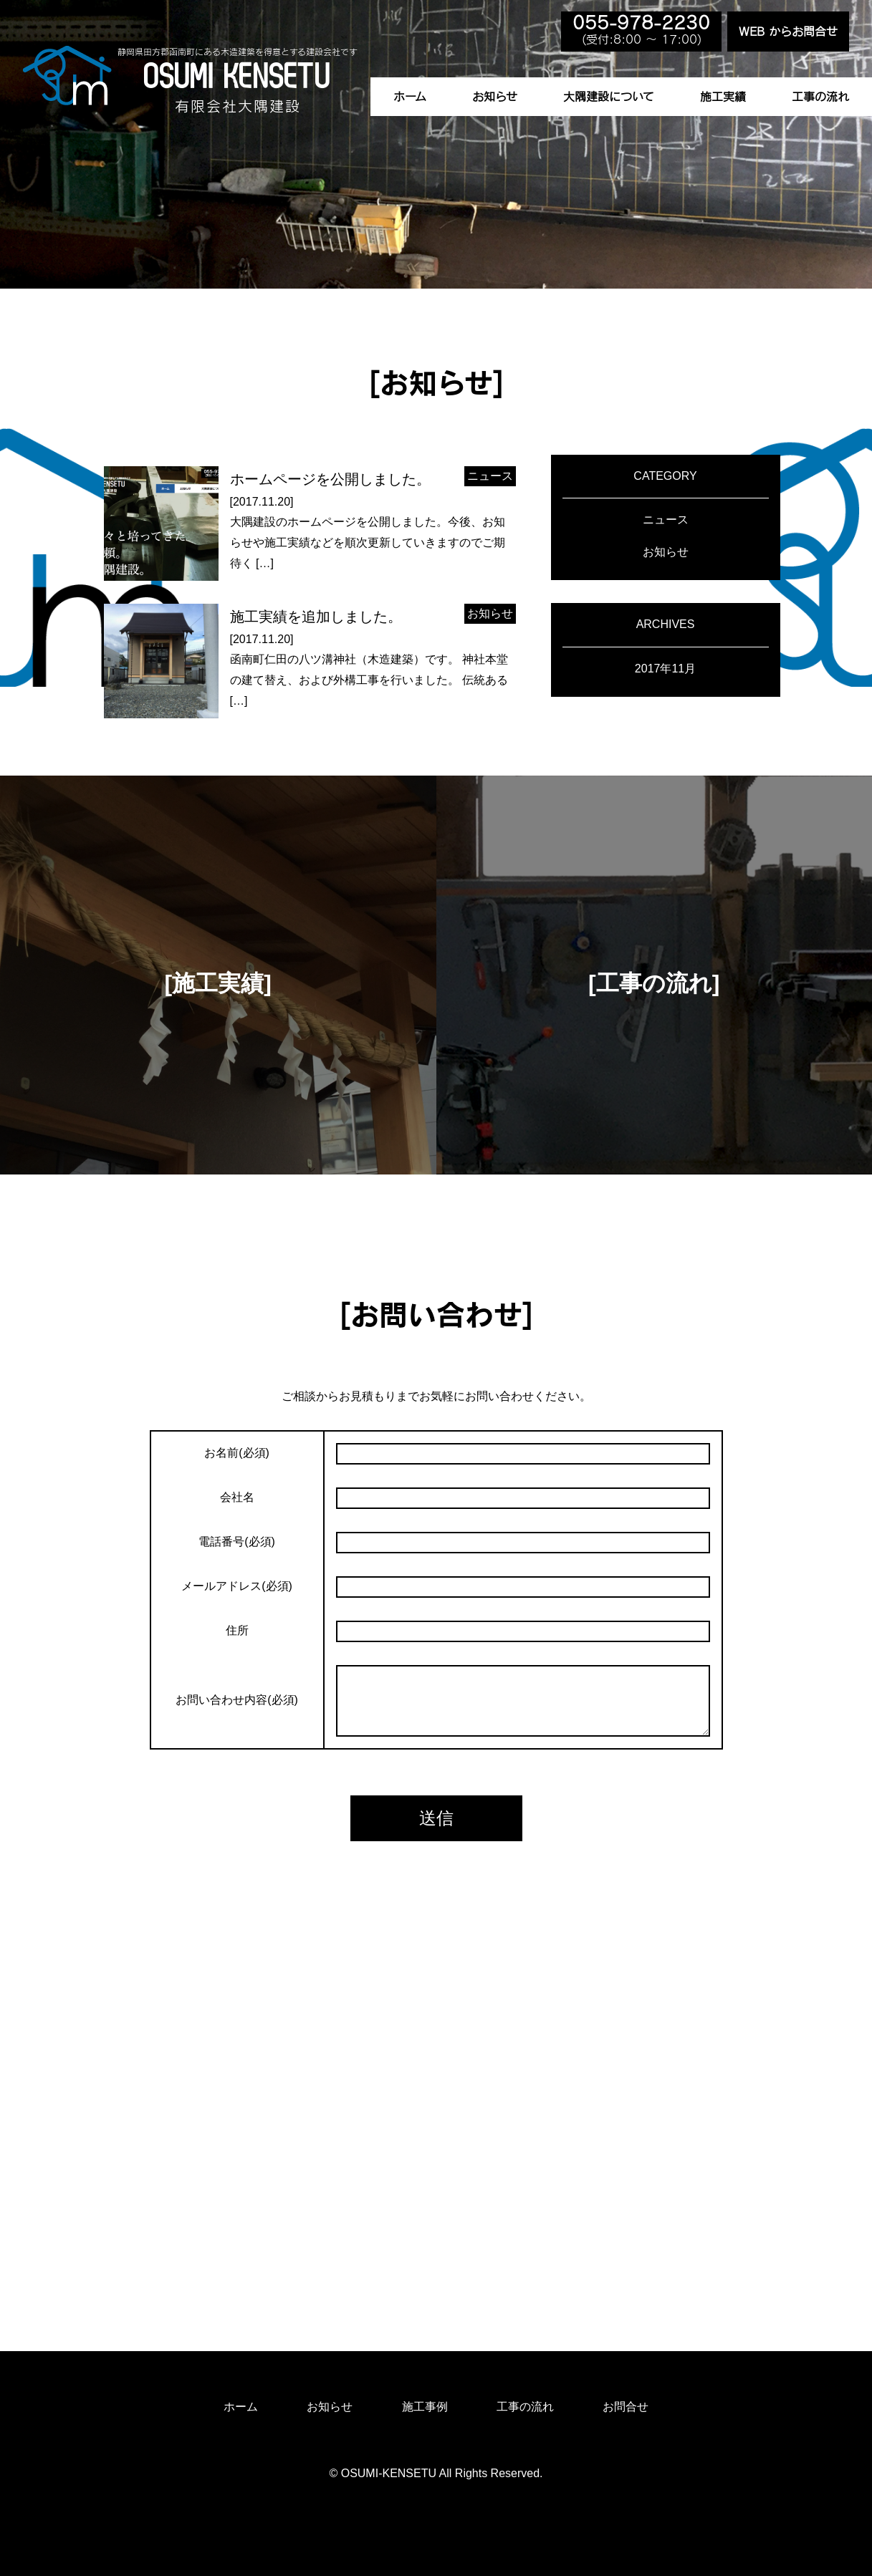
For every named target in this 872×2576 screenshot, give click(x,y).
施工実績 (723, 96)
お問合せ (625, 2407)
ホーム (409, 96)
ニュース (666, 519)
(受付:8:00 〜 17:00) (641, 29)
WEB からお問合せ (788, 31)
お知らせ (494, 96)
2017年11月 (665, 668)
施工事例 (425, 2407)
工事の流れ (820, 96)
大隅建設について (608, 96)
